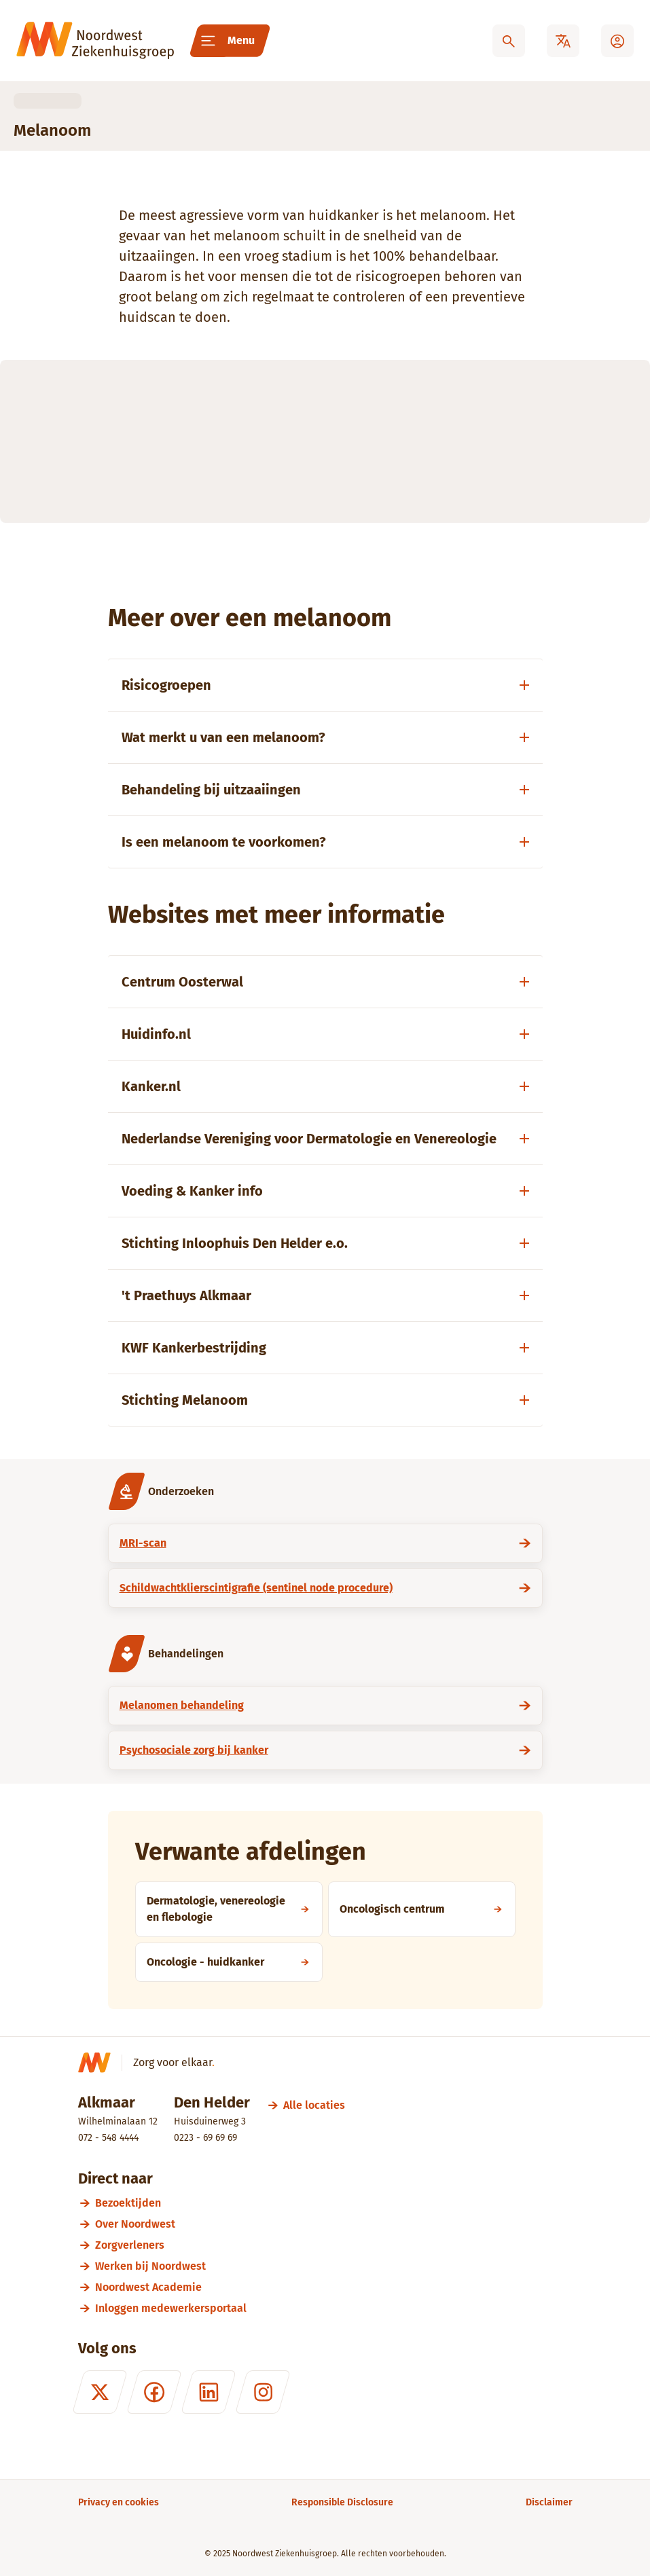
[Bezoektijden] (334, 2203)
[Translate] (563, 40)
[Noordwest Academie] (334, 2287)
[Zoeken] (508, 40)
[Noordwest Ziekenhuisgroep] (95, 41)
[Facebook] (153, 2392)
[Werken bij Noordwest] (334, 2266)
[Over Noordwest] (334, 2224)
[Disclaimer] (549, 2502)
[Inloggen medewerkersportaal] (334, 2308)
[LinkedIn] (208, 2392)
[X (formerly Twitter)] (99, 2392)
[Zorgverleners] (334, 2245)
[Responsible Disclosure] (342, 2502)
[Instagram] (262, 2392)
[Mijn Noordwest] (617, 40)
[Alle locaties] (314, 2105)
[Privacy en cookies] (118, 2502)
